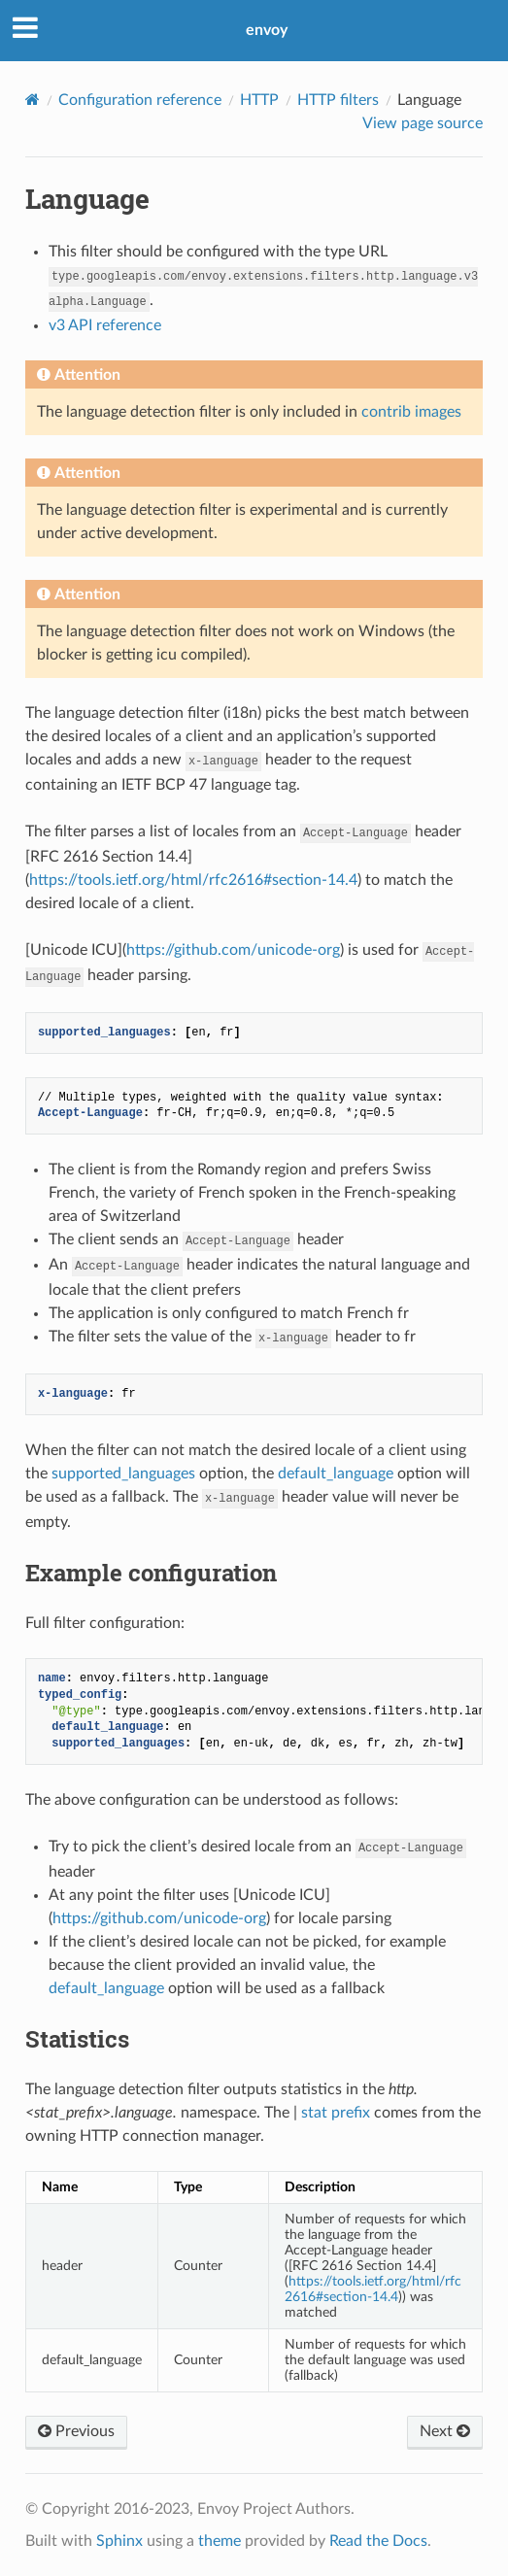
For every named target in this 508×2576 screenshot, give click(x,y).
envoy (267, 30)
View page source (422, 123)
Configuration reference (139, 100)
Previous (76, 2431)
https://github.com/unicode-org (233, 950)
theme (219, 2541)
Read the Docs (378, 2541)
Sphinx (119, 2541)
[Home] (32, 99)
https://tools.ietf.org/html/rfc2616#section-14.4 (193, 880)
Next (445, 2431)
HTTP (259, 100)
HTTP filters (338, 100)
